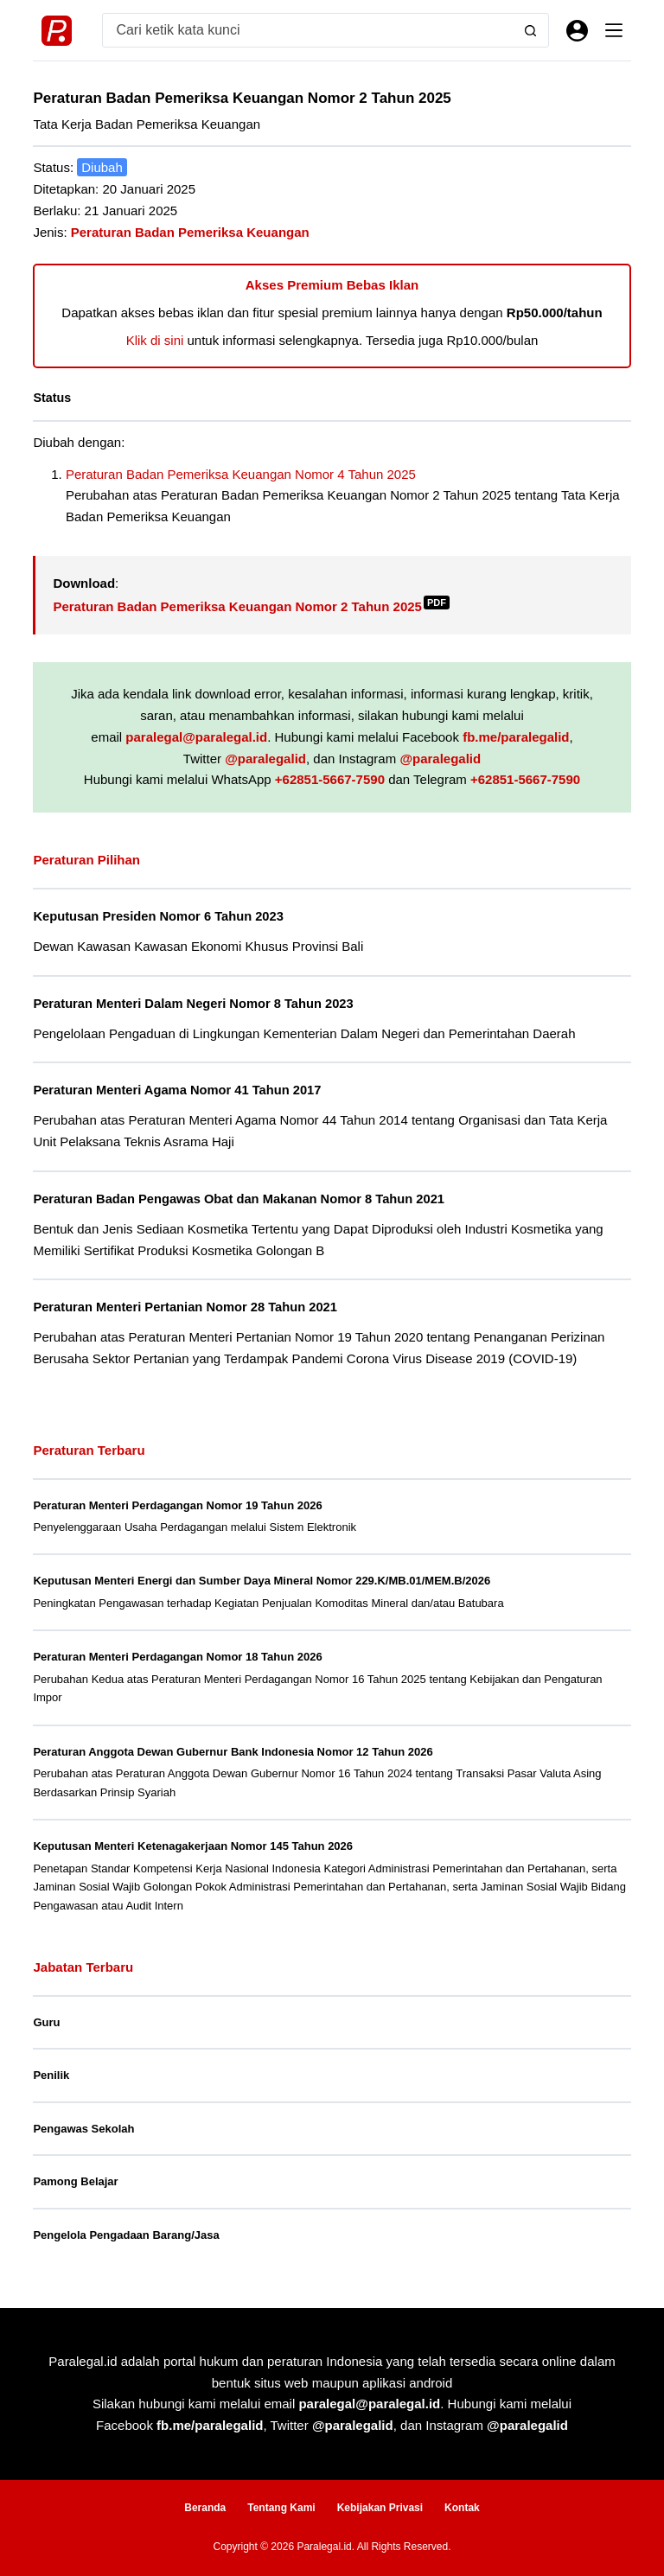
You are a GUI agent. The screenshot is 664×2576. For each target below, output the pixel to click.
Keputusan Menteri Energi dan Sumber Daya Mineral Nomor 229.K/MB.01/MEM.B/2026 (261, 1580)
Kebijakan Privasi (380, 2508)
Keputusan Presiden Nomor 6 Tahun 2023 (158, 916)
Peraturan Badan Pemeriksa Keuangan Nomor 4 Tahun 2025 (241, 474)
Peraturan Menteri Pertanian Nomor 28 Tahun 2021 (185, 1307)
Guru (46, 2022)
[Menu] (613, 30)
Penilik (51, 2075)
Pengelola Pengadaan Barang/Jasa (126, 2234)
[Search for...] (308, 30)
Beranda (205, 2508)
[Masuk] (577, 30)
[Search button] (531, 30)
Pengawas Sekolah (83, 2128)
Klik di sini (155, 340)
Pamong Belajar (75, 2181)
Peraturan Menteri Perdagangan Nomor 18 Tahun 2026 (177, 1656)
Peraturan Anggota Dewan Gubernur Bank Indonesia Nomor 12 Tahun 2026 (232, 1751)
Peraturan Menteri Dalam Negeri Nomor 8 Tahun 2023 (193, 1004)
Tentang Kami (281, 2508)
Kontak (462, 2508)
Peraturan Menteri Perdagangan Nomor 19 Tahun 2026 (177, 1505)
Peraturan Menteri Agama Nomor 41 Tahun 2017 (177, 1090)
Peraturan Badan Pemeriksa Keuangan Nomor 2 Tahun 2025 (251, 606)
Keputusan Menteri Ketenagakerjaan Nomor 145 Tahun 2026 (193, 1846)
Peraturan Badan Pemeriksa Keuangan (190, 232)
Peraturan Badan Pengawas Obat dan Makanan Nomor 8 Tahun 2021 (238, 1199)
